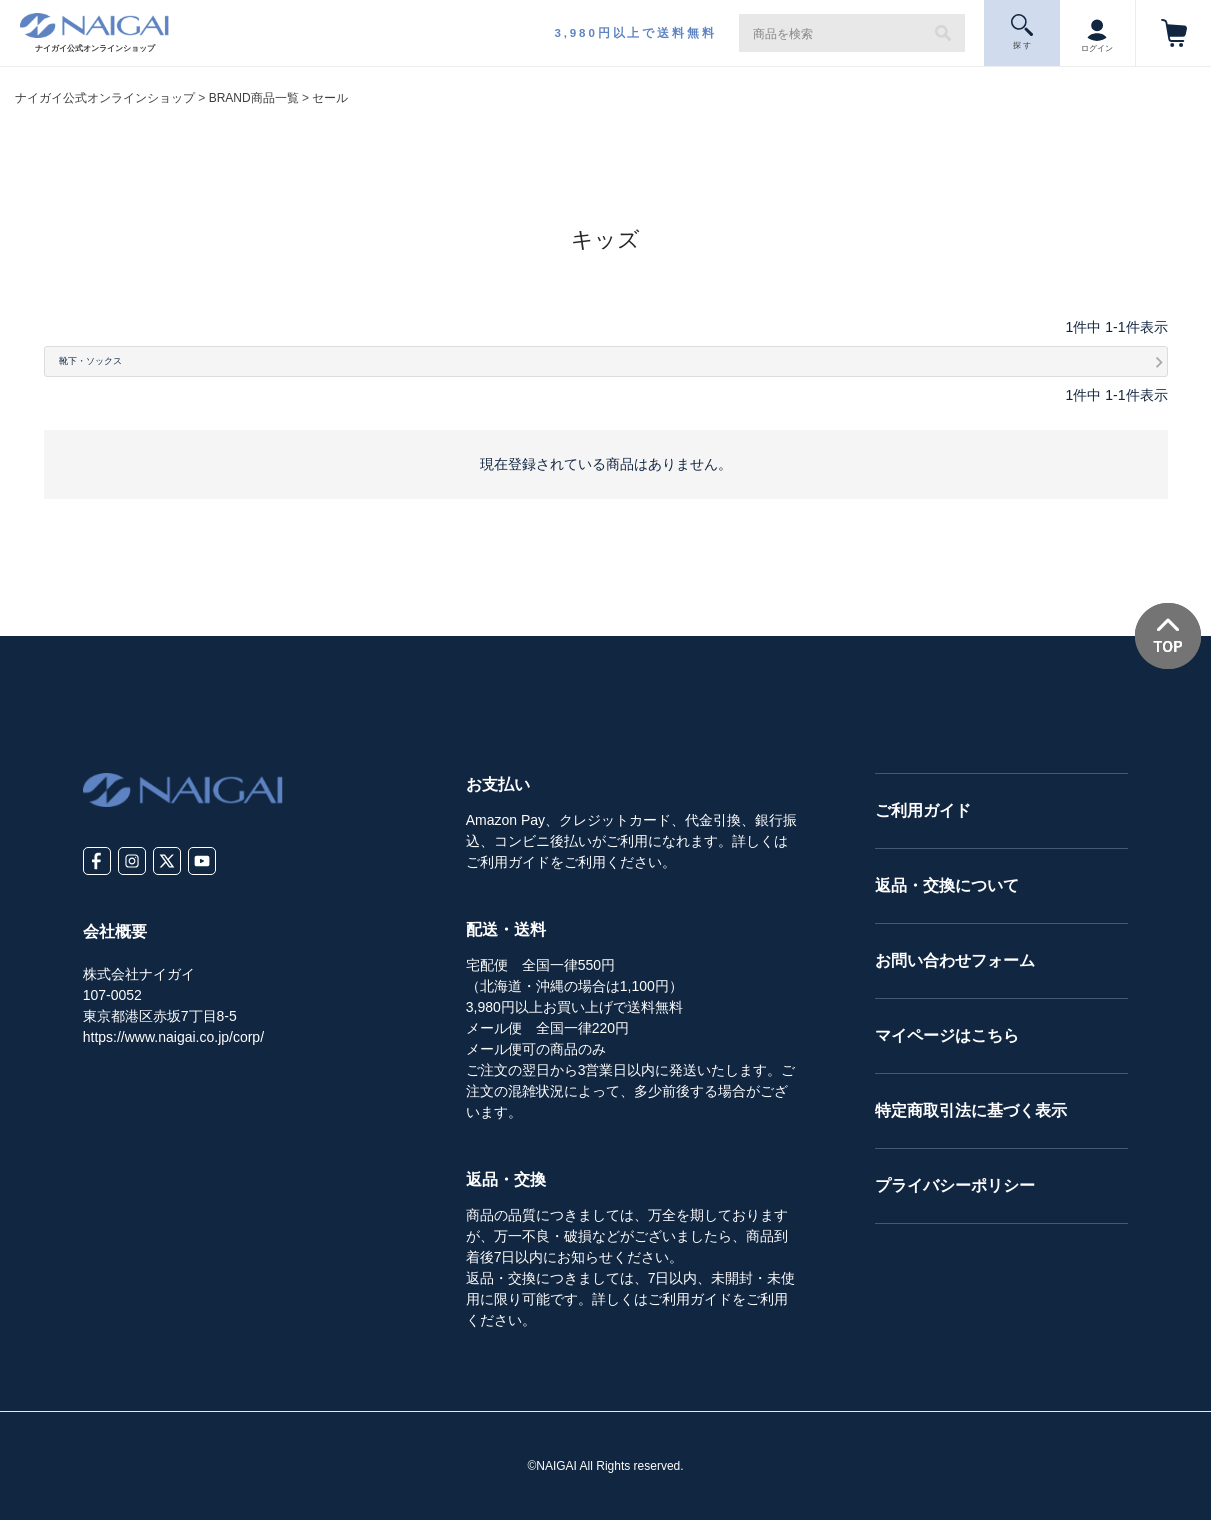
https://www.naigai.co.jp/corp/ (173, 1039)
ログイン (1097, 32)
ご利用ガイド (923, 813)
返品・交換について (947, 888)
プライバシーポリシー (955, 1188)
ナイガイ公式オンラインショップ (105, 98)
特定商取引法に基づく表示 (971, 1113)
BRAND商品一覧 (254, 98)
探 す (1022, 32)
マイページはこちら (947, 1038)
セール (330, 98)
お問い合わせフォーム (955, 963)
